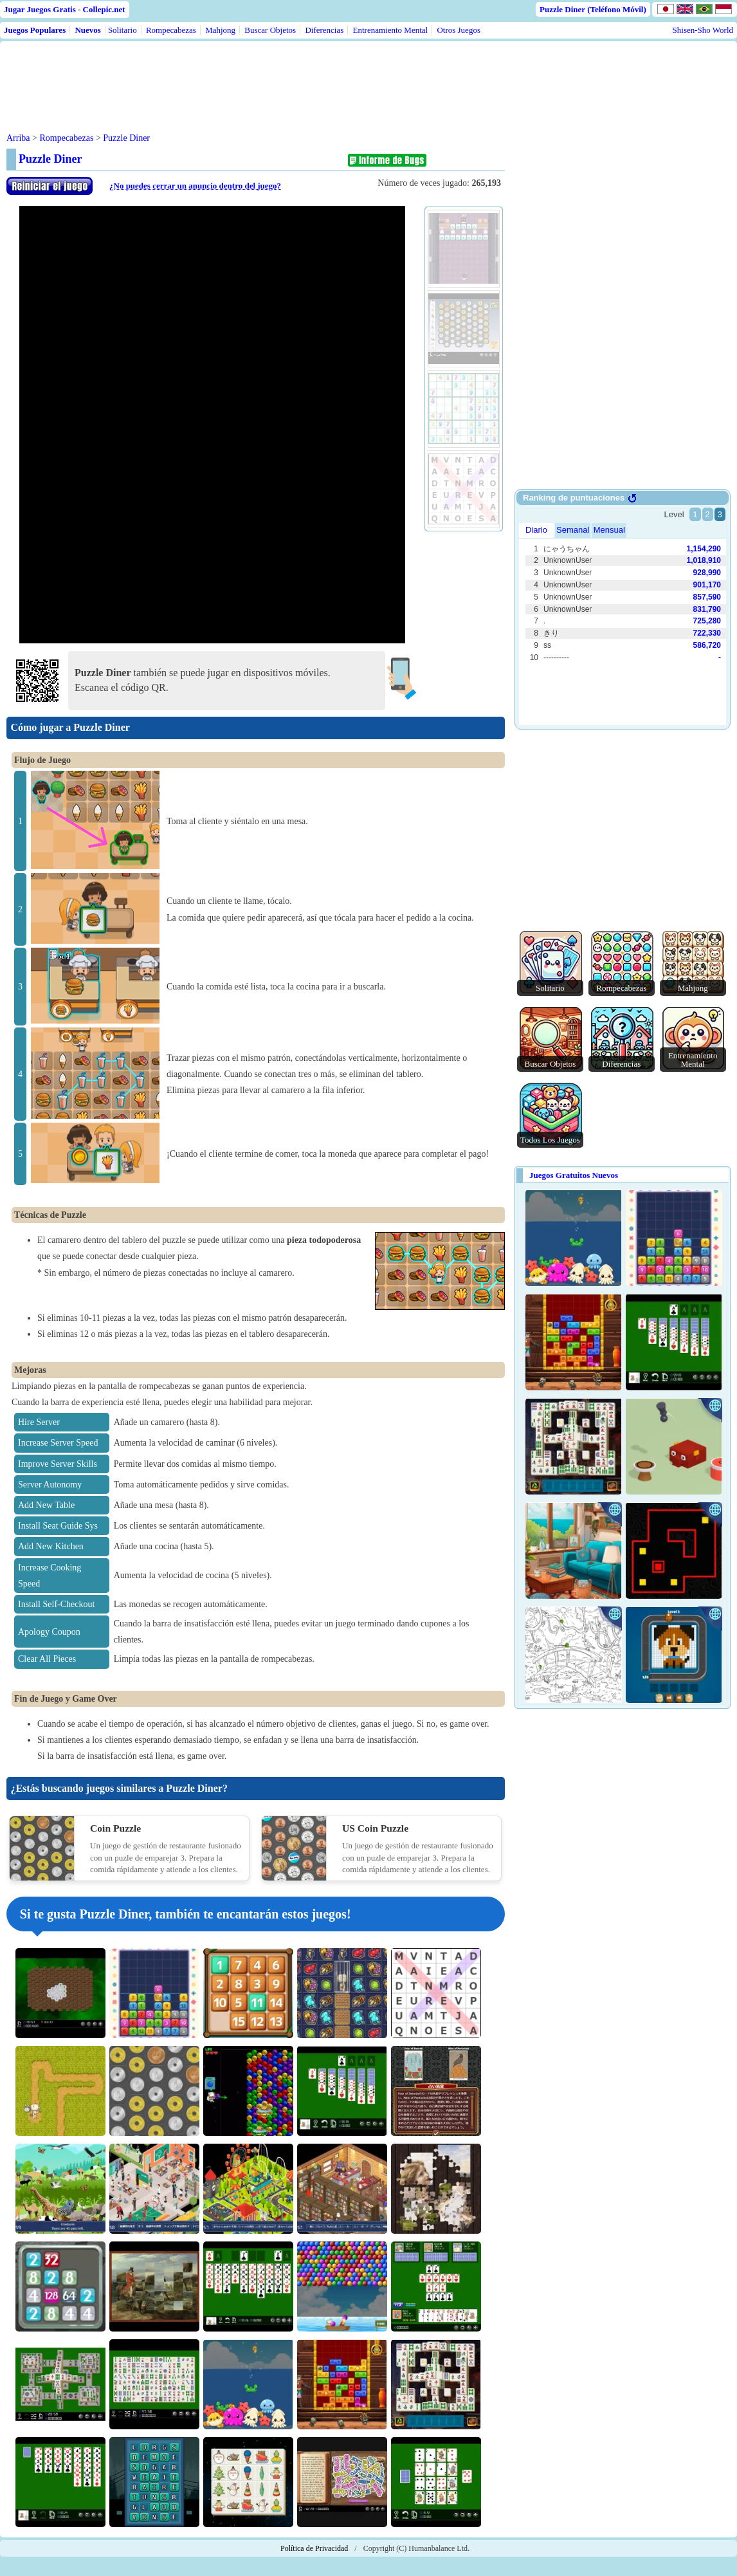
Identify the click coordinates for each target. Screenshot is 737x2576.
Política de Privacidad (314, 2548)
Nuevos (87, 30)
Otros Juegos (458, 30)
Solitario (122, 30)
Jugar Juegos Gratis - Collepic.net (64, 9)
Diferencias (324, 30)
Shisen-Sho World (703, 30)
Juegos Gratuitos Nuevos (573, 1175)
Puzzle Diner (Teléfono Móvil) (593, 9)
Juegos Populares (35, 30)
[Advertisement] (252, 77)
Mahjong (220, 30)
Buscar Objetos (270, 30)
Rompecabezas (171, 30)
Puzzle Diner (126, 138)
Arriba (18, 138)
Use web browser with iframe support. (622, 610)
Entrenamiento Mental (390, 30)
